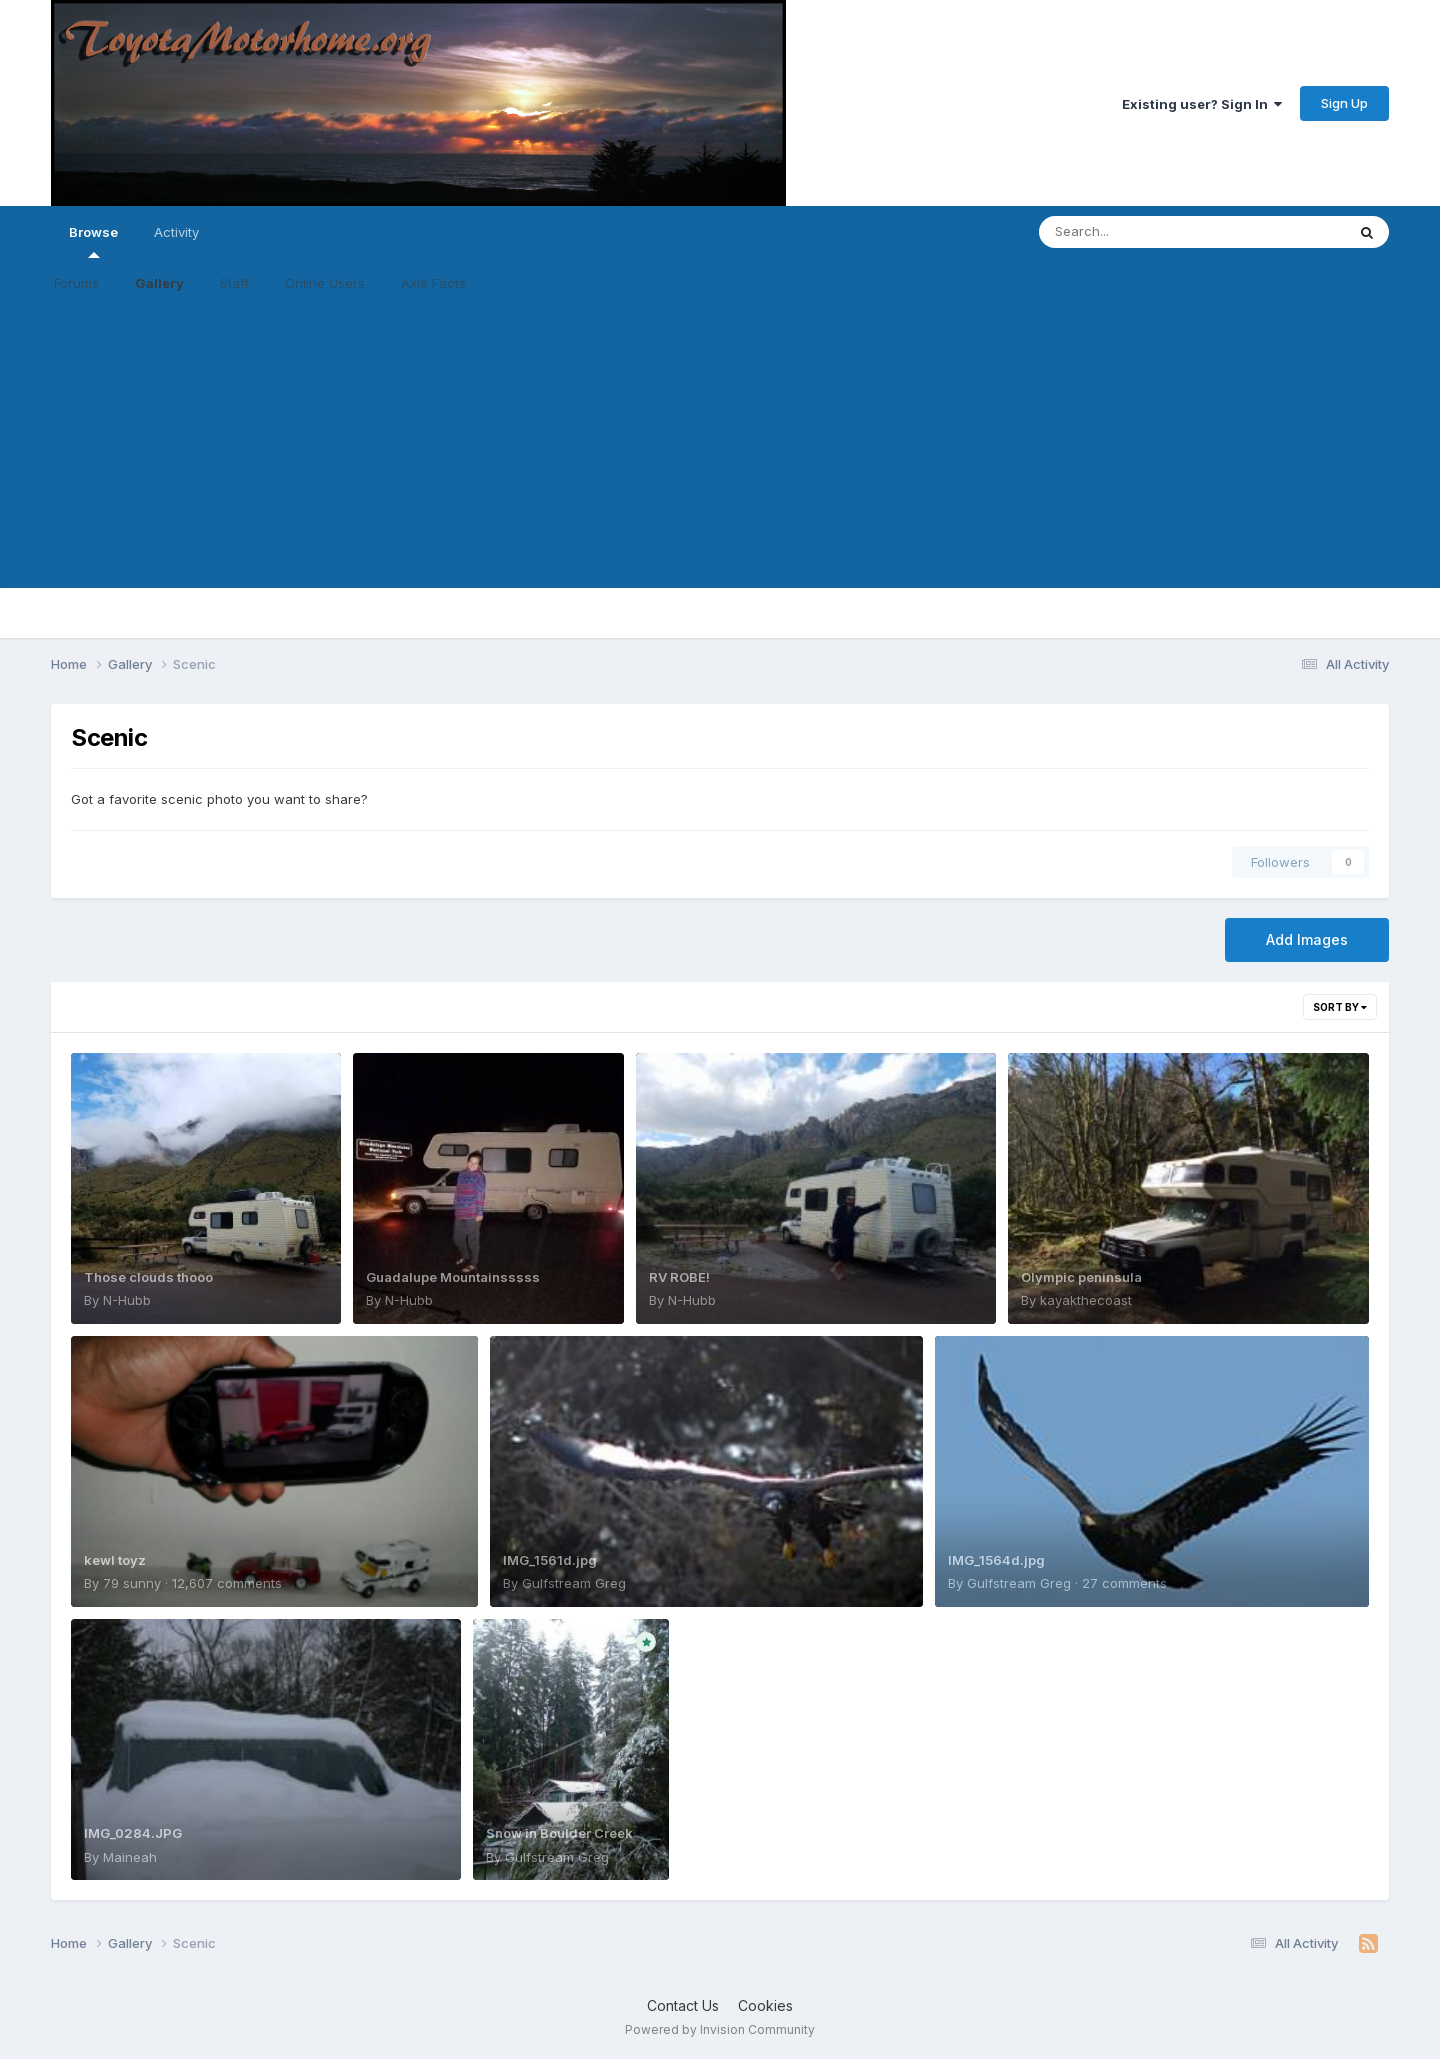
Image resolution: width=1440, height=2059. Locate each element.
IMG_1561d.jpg (550, 1560)
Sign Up (1344, 103)
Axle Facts (433, 283)
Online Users (325, 283)
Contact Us (683, 2005)
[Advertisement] (720, 448)
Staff (234, 283)
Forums (76, 283)
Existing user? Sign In (1202, 104)
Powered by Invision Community (720, 2029)
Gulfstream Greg (574, 1583)
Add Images (1307, 939)
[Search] (1137, 232)
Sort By (1340, 1007)
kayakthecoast (1086, 1300)
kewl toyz (115, 1560)
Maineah (130, 1857)
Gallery (159, 283)
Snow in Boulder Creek (559, 1833)
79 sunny (132, 1583)
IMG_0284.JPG (133, 1833)
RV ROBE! (679, 1277)
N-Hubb (127, 1300)
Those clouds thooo (148, 1277)
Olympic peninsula (1081, 1277)
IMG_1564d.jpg (996, 1560)
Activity (176, 232)
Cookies (765, 2005)
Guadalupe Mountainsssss (453, 1277)
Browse (93, 241)
